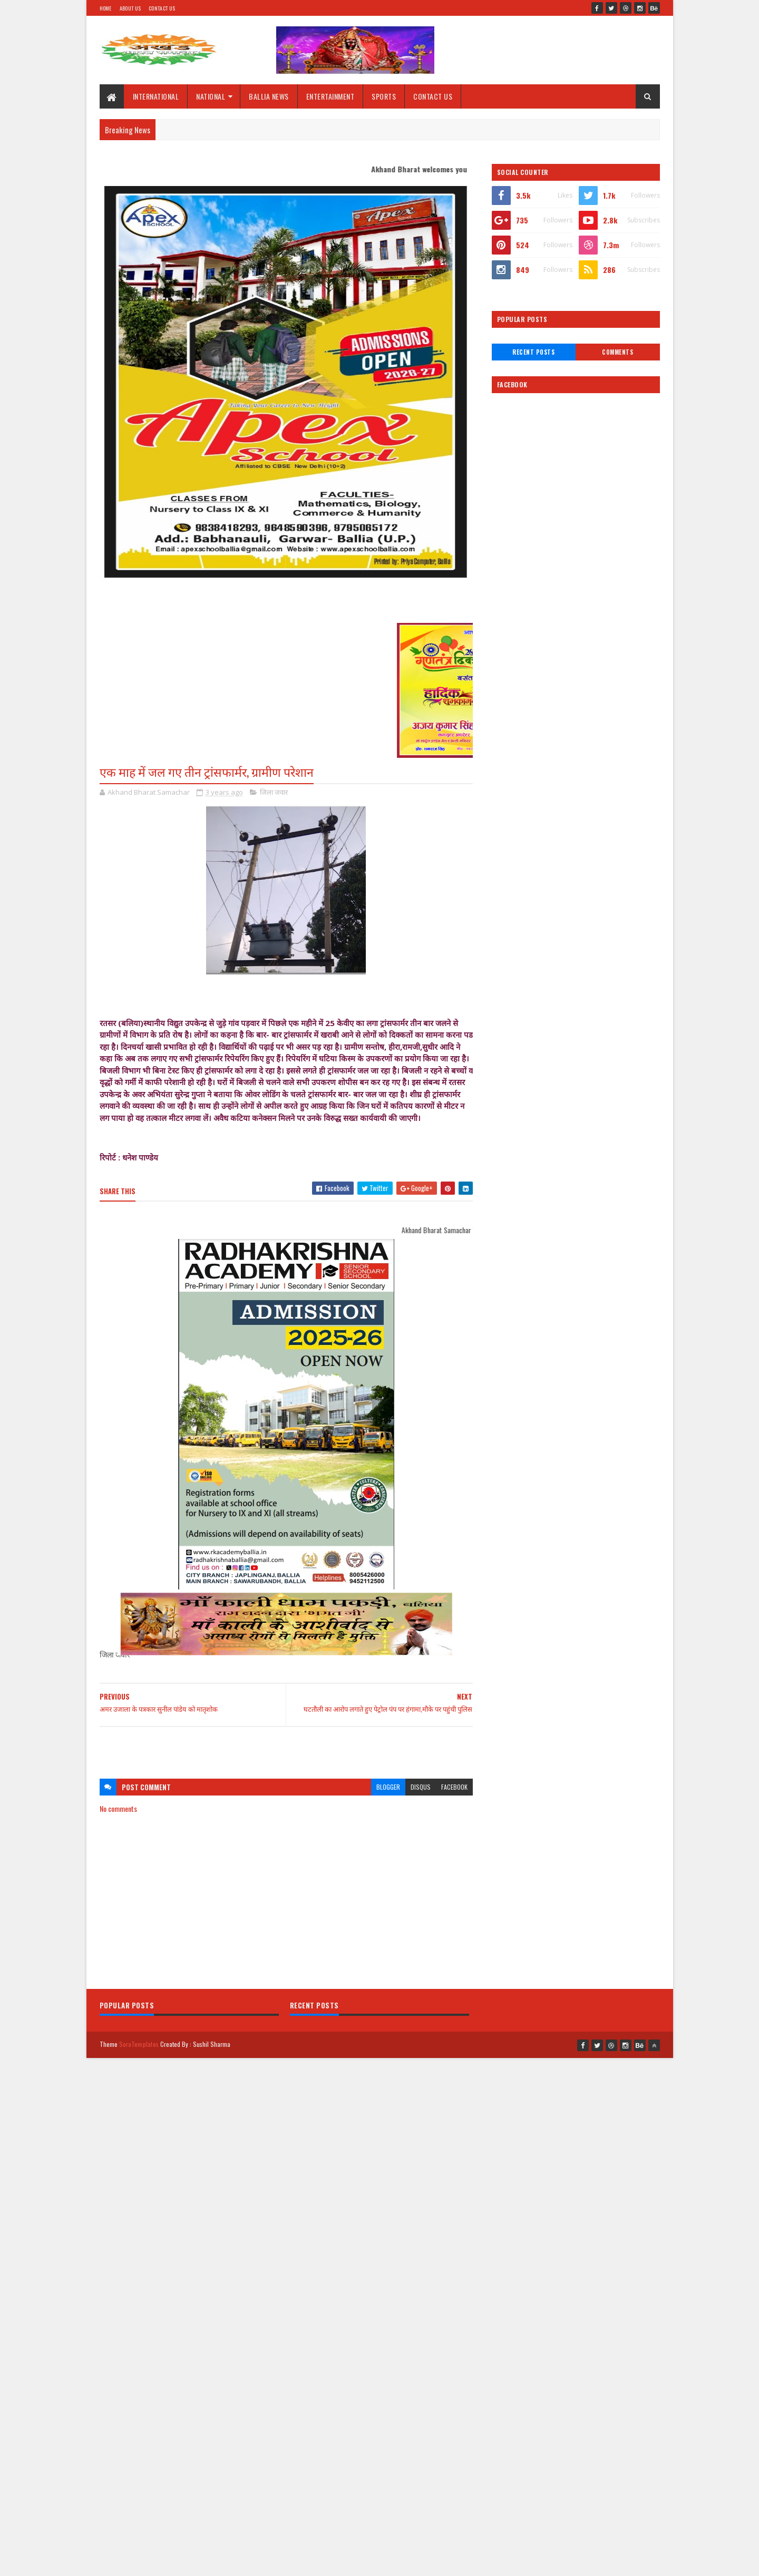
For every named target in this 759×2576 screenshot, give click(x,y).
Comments (617, 352)
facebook (454, 1786)
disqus (421, 1786)
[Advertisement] (286, 1747)
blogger (388, 1786)
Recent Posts (533, 352)
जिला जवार (274, 792)
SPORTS (384, 96)
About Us (130, 8)
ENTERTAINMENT (330, 96)
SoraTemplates (139, 2044)
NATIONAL (210, 96)
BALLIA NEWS (269, 96)
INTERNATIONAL (156, 96)
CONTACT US (432, 96)
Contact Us (162, 8)
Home (106, 8)
